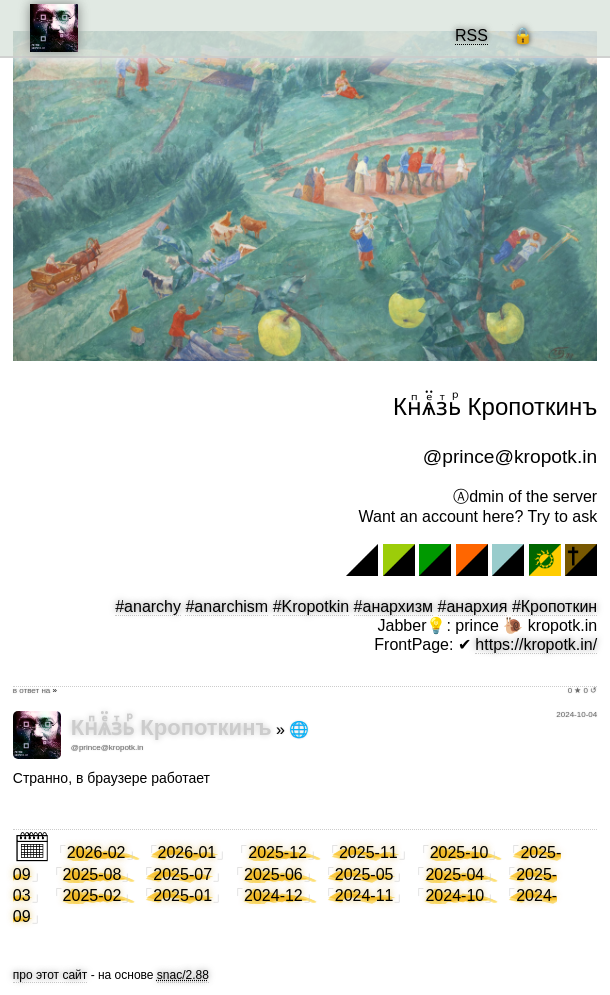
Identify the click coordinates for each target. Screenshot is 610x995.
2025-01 (182, 895)
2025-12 (277, 852)
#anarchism (226, 606)
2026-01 (187, 852)
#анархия (473, 606)
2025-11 (368, 852)
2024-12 (273, 895)
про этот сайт (50, 975)
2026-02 (96, 852)
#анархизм (394, 606)
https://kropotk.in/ (536, 644)
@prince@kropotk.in (107, 748)
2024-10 (454, 895)
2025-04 (454, 874)
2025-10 (459, 852)
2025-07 (182, 874)
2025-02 (92, 895)
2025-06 (273, 874)
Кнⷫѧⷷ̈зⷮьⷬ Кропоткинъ (171, 727)
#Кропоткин (554, 606)
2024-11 (364, 895)
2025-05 (364, 874)
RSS (471, 35)
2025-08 (92, 874)
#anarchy (148, 606)
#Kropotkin (311, 606)
